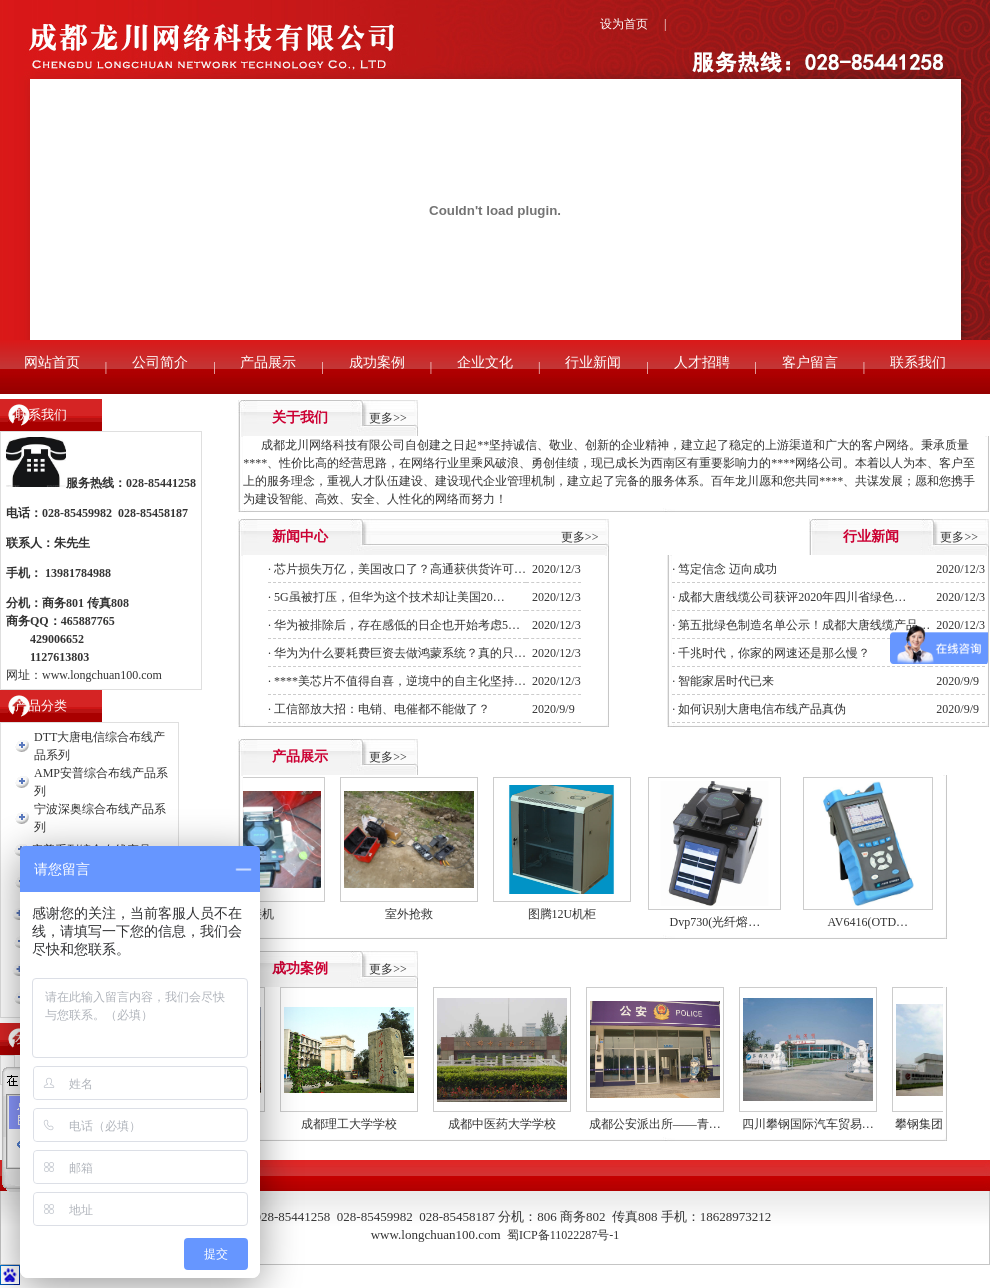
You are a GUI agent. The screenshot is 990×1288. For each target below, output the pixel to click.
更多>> (388, 418)
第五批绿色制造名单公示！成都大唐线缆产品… (804, 625)
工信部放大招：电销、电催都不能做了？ (382, 709)
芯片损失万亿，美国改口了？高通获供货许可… (400, 569)
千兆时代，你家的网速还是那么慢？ (774, 653)
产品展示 (268, 362)
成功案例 (377, 362)
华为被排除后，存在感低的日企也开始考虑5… (397, 625)
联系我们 (918, 362)
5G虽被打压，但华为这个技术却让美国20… (389, 597)
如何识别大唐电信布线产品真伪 (762, 709)
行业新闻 (593, 362)
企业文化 (485, 362)
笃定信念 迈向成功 (727, 569)
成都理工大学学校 (363, 1124)
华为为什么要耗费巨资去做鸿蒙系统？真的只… (400, 653)
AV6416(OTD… (875, 922)
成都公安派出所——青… (669, 1124)
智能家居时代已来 (726, 681)
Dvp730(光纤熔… (722, 922)
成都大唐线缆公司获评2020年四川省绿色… (792, 597)
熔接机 (263, 914)
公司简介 (160, 362)
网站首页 (52, 362)
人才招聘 (702, 362)
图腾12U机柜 (569, 914)
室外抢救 (416, 914)
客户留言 (810, 362)
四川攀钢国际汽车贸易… (822, 1124)
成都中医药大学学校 (516, 1124)
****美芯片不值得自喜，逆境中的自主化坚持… (400, 681)
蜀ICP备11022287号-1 (563, 1235)
